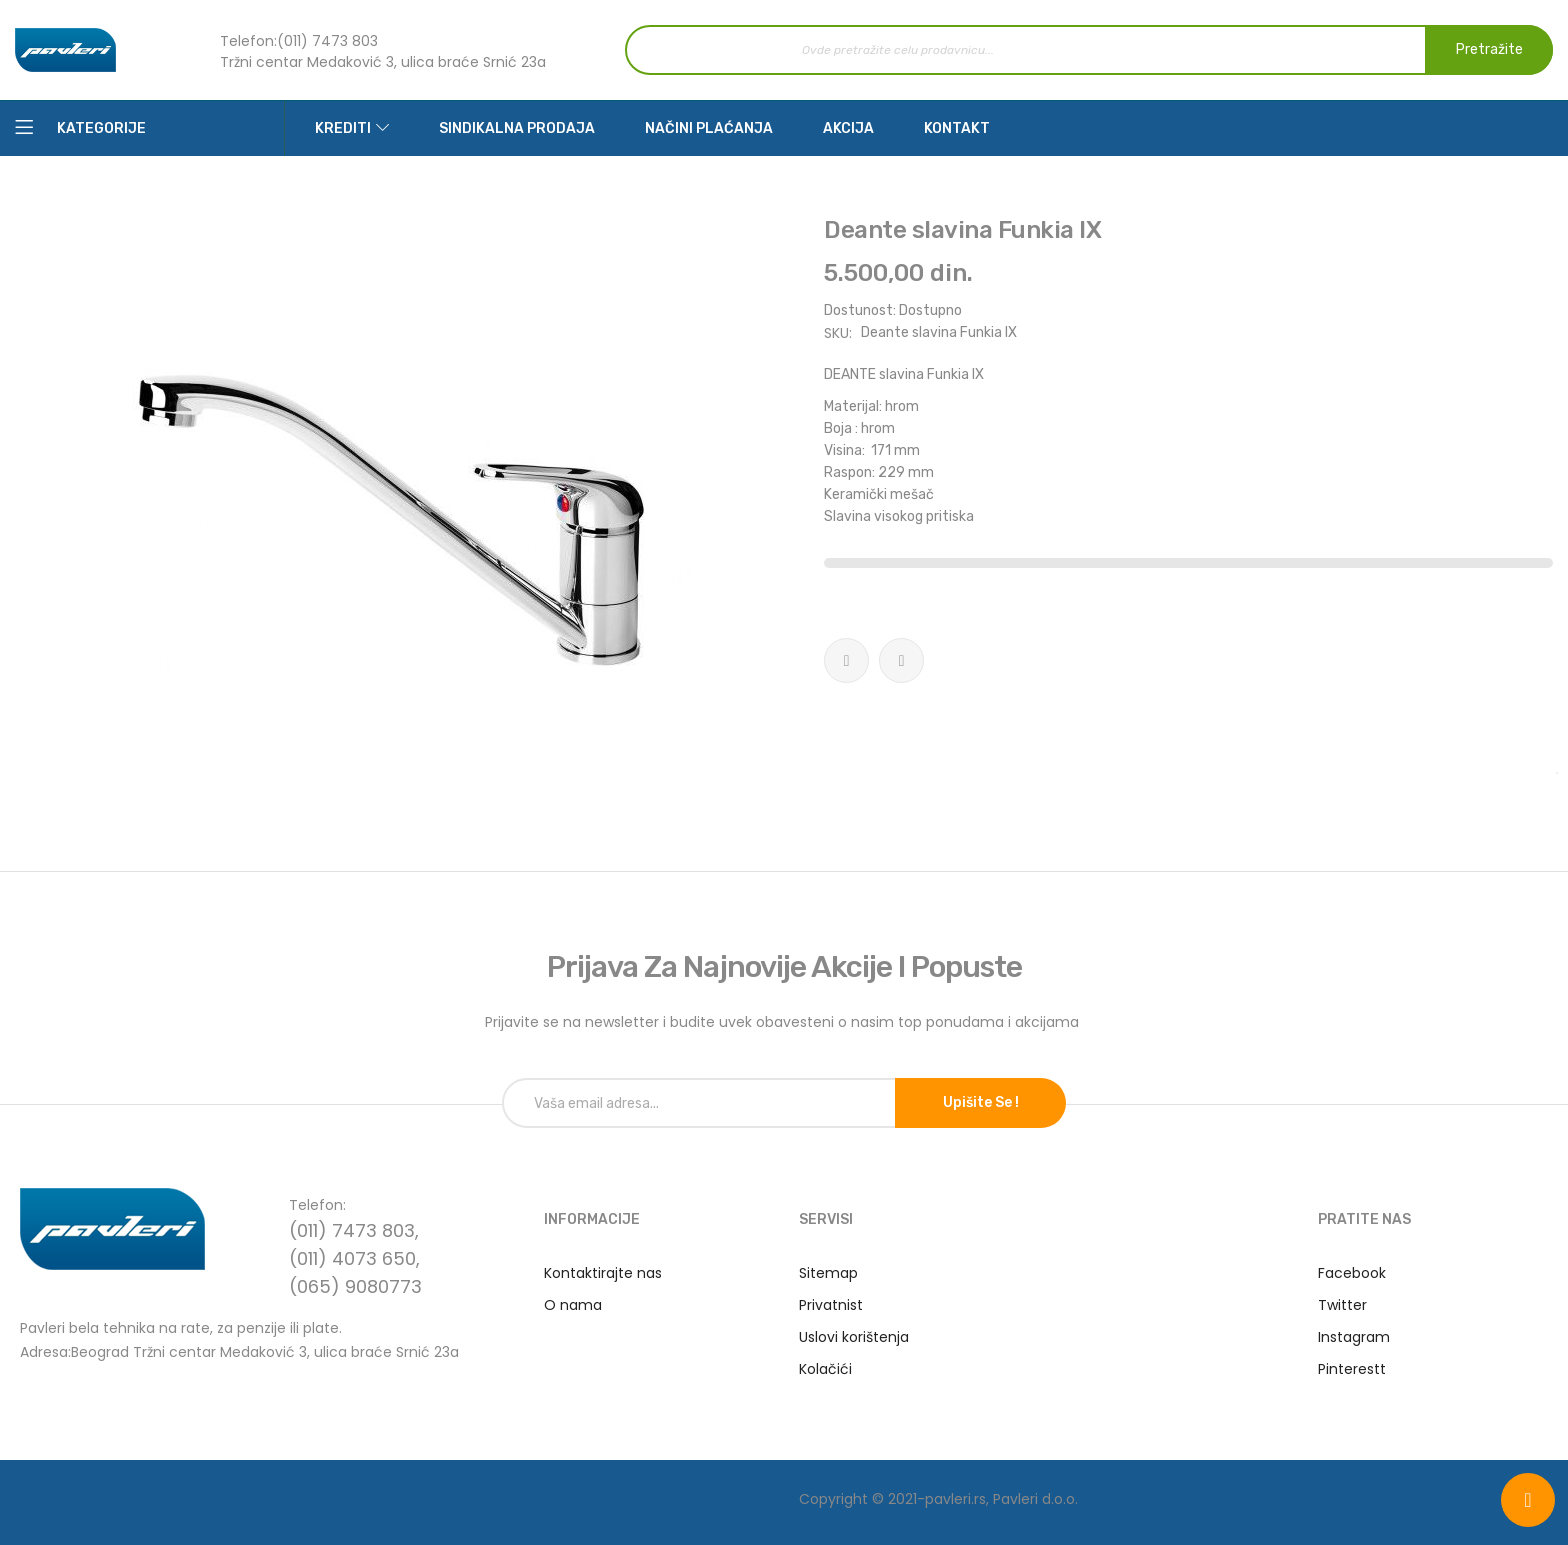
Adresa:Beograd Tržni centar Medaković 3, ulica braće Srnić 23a (239, 1350)
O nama (573, 1305)
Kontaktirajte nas (603, 1273)
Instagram (1354, 1337)
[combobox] (1089, 50)
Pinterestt (1352, 1369)
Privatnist (831, 1305)
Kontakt (957, 128)
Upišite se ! (981, 1102)
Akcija (848, 128)
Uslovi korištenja (854, 1337)
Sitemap (828, 1273)
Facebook (1352, 1273)
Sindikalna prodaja (517, 128)
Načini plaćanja (709, 128)
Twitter (1342, 1305)
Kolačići (825, 1369)
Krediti (343, 128)
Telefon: (248, 41)
